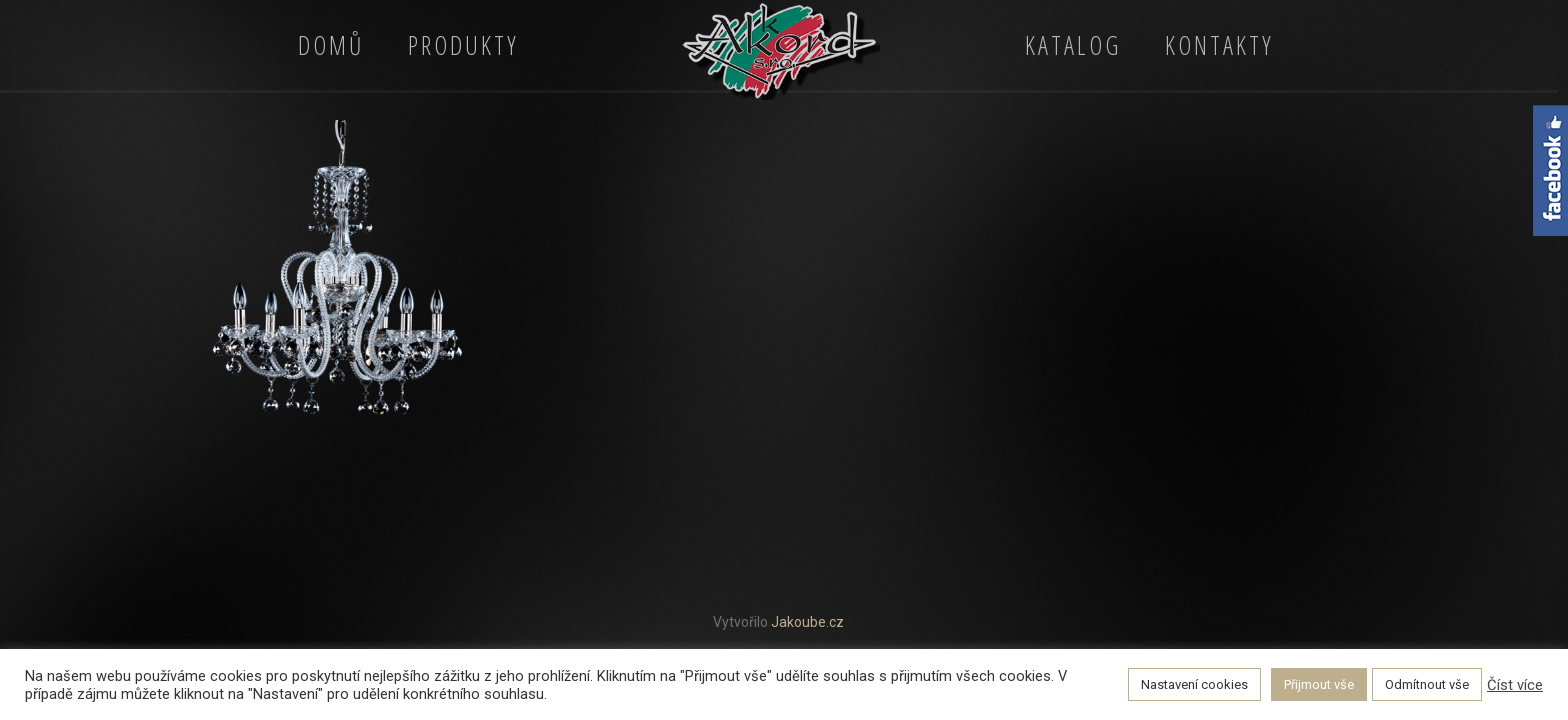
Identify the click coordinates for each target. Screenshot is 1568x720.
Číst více (1515, 685)
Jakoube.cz (807, 622)
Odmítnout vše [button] (1427, 684)
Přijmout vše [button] (1319, 684)
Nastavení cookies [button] (1194, 684)
